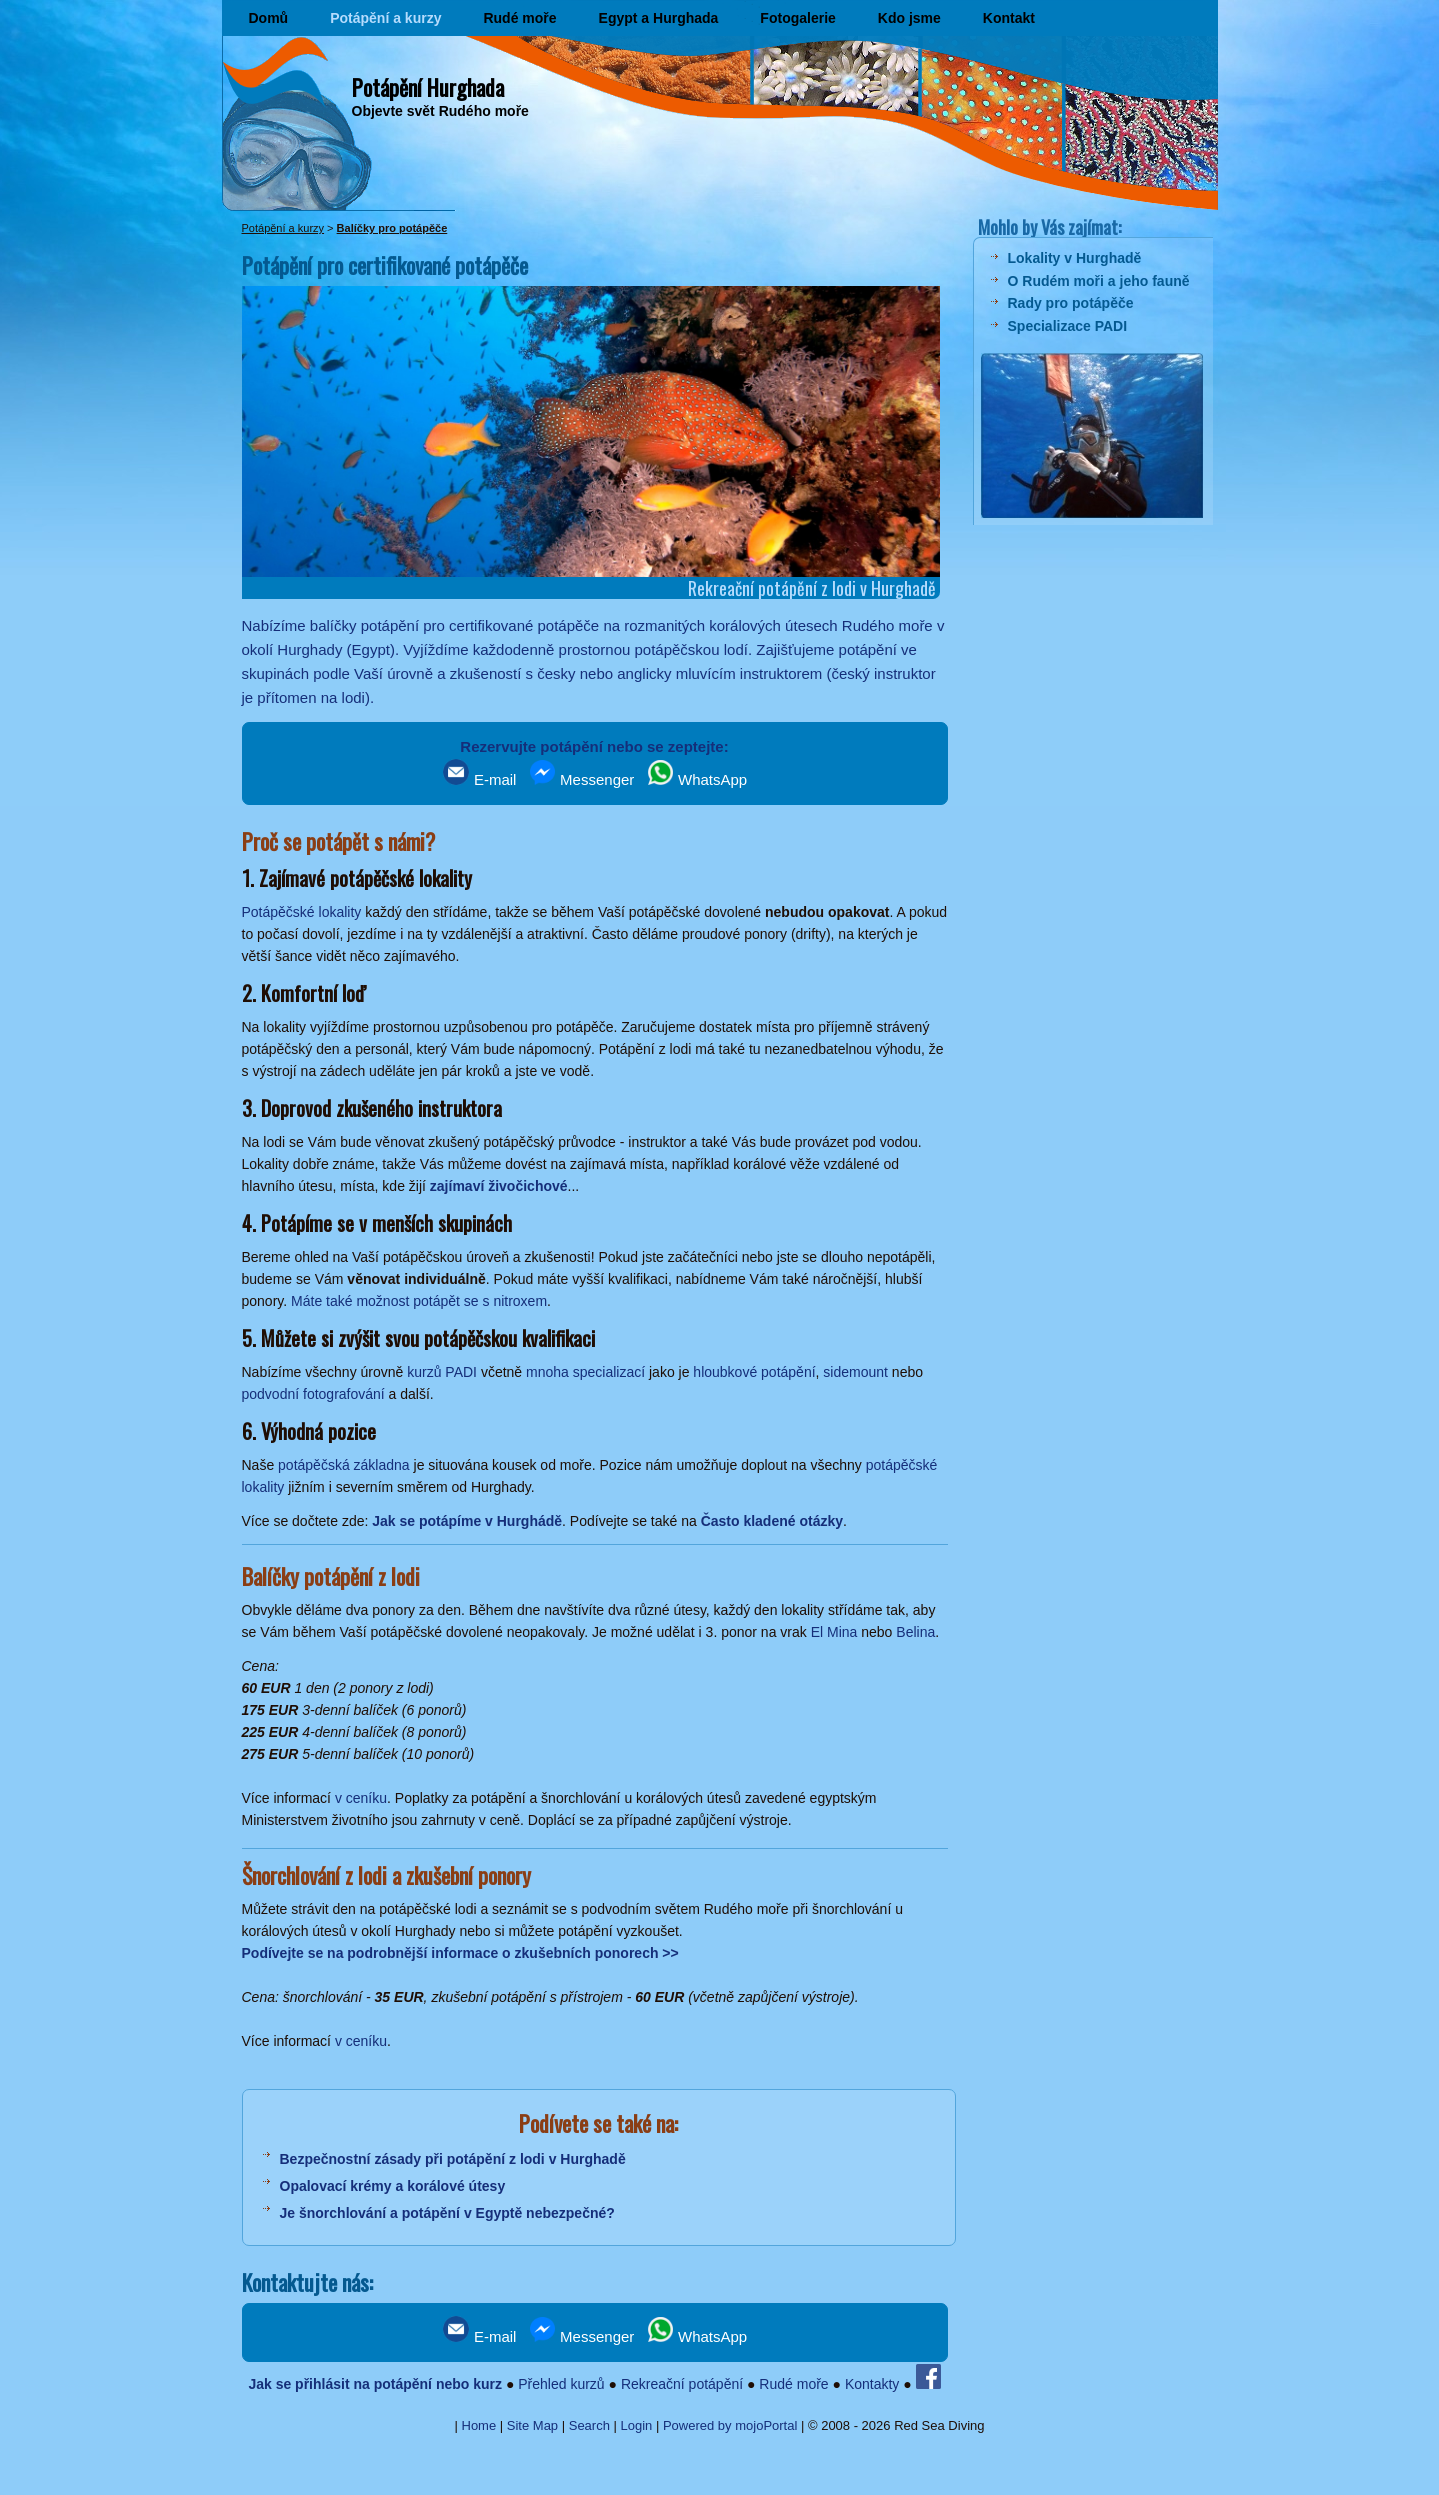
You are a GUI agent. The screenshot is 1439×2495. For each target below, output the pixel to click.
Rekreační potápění (682, 2384)
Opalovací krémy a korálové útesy (393, 2186)
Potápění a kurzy (385, 18)
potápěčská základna (344, 1465)
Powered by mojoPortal (730, 2425)
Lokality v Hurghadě (1075, 258)
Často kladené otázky (772, 1521)
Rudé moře (519, 18)
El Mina (834, 1632)
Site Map (532, 2425)
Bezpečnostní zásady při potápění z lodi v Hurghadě (453, 2159)
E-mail (480, 779)
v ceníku (361, 1798)
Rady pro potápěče (1071, 303)
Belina (915, 1632)
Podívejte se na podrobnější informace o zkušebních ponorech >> (460, 1953)
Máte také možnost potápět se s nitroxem (419, 1301)
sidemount (855, 1372)
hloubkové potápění (754, 1372)
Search (589, 2425)
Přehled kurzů (561, 2384)
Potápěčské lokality (302, 912)
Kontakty (872, 2384)
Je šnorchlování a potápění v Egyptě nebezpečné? (447, 2213)
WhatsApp (697, 779)
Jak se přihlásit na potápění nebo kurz (375, 2384)
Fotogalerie (797, 18)
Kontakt (1009, 18)
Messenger (582, 779)
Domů (269, 18)
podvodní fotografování (313, 1394)
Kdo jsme (909, 18)
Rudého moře (887, 625)
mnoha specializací (585, 1372)
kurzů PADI (442, 1372)
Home (479, 2425)
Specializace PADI (1068, 326)
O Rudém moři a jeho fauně (1099, 281)
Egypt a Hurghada (659, 18)
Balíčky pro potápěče (392, 228)
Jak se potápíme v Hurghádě (467, 1521)
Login (637, 2425)
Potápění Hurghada (428, 87)
